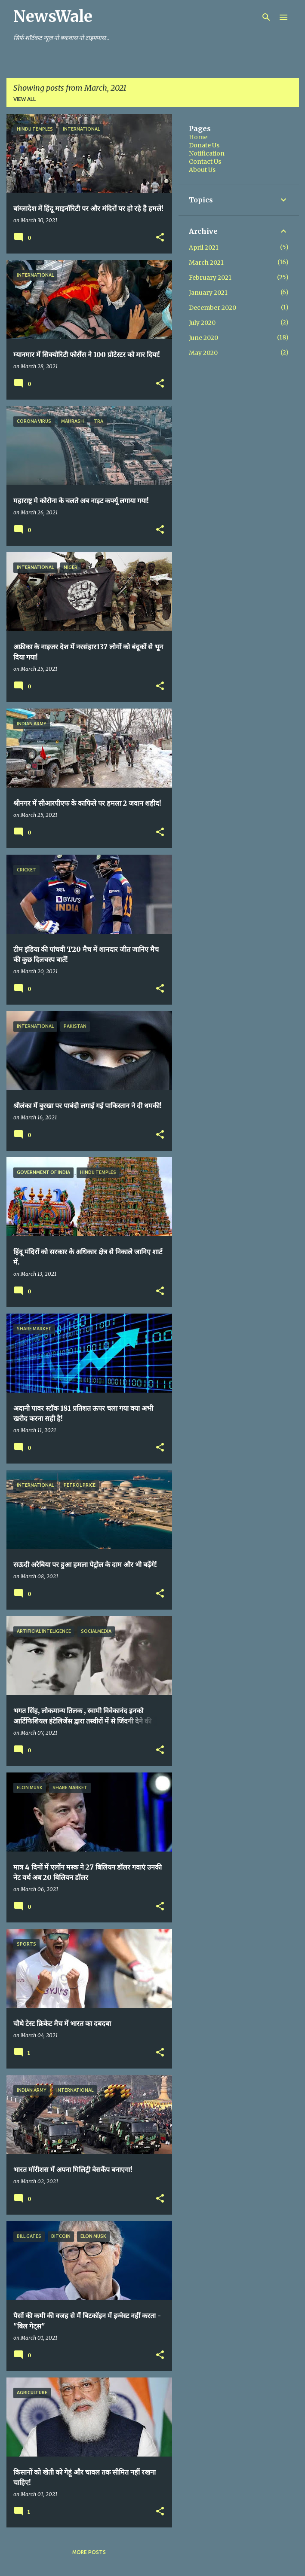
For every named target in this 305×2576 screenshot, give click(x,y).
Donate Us (204, 145)
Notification (207, 153)
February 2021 (210, 277)
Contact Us (205, 161)
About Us (202, 170)
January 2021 (208, 292)
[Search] (266, 17)
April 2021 (204, 247)
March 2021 (206, 262)
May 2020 (203, 353)
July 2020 (202, 323)
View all (24, 99)
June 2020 (203, 338)
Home (198, 137)
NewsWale (52, 16)
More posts (89, 2552)
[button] (160, 237)
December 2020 (212, 308)
